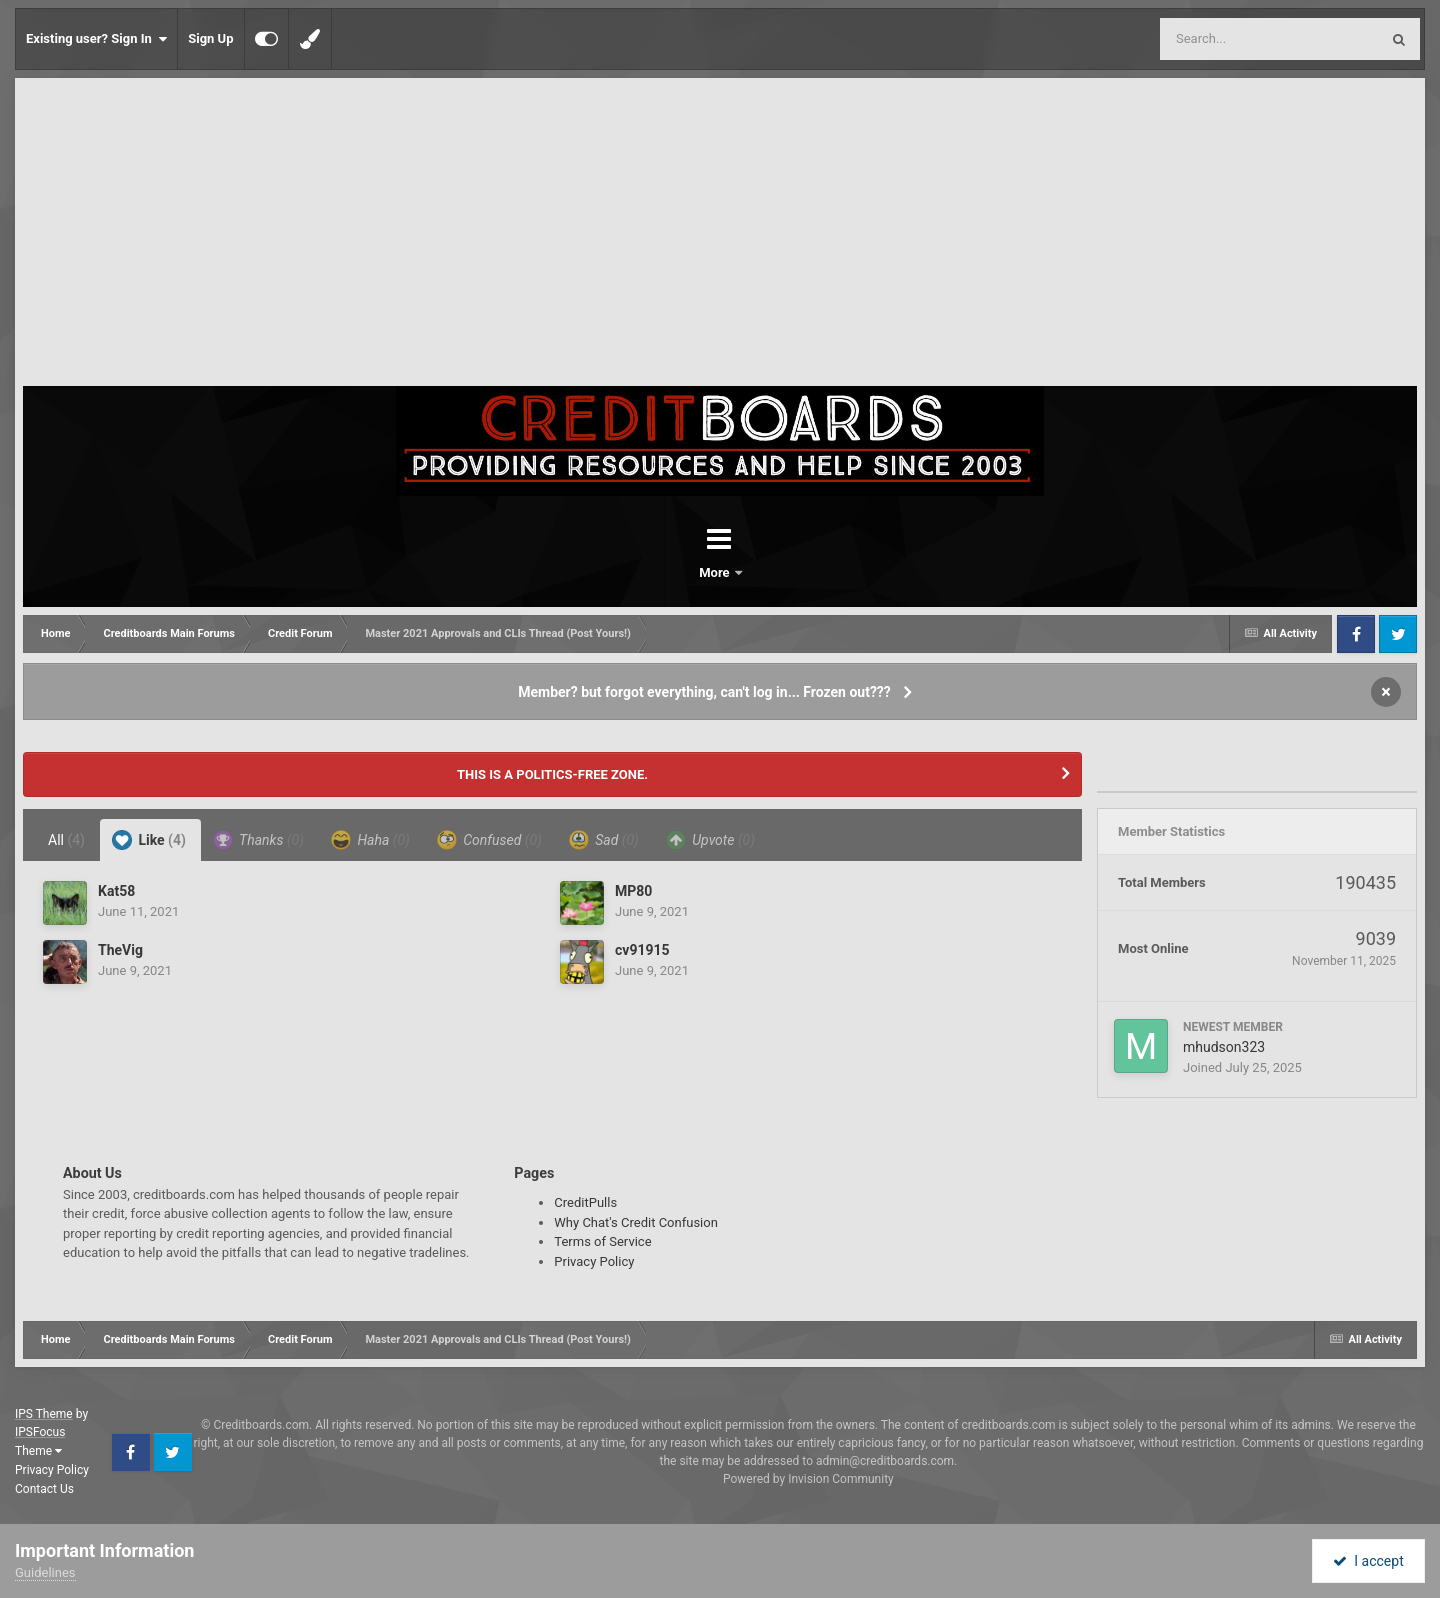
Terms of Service (602, 1241)
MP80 (633, 891)
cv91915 (642, 950)
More (772, 572)
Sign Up (210, 38)
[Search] (1219, 39)
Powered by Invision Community (808, 1479)
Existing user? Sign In (96, 39)
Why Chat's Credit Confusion (636, 1222)
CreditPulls (585, 1202)
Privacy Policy (594, 1261)
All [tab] (66, 840)
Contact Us (44, 1489)
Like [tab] (149, 840)
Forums (664, 572)
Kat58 (116, 891)
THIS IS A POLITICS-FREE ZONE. (552, 774)
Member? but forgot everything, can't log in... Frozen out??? (704, 692)
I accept (1368, 1561)
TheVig (120, 950)
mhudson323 (1224, 1047)
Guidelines (45, 1572)
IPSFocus (40, 1432)
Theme (38, 1451)
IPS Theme (44, 1414)
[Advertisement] (720, 236)
